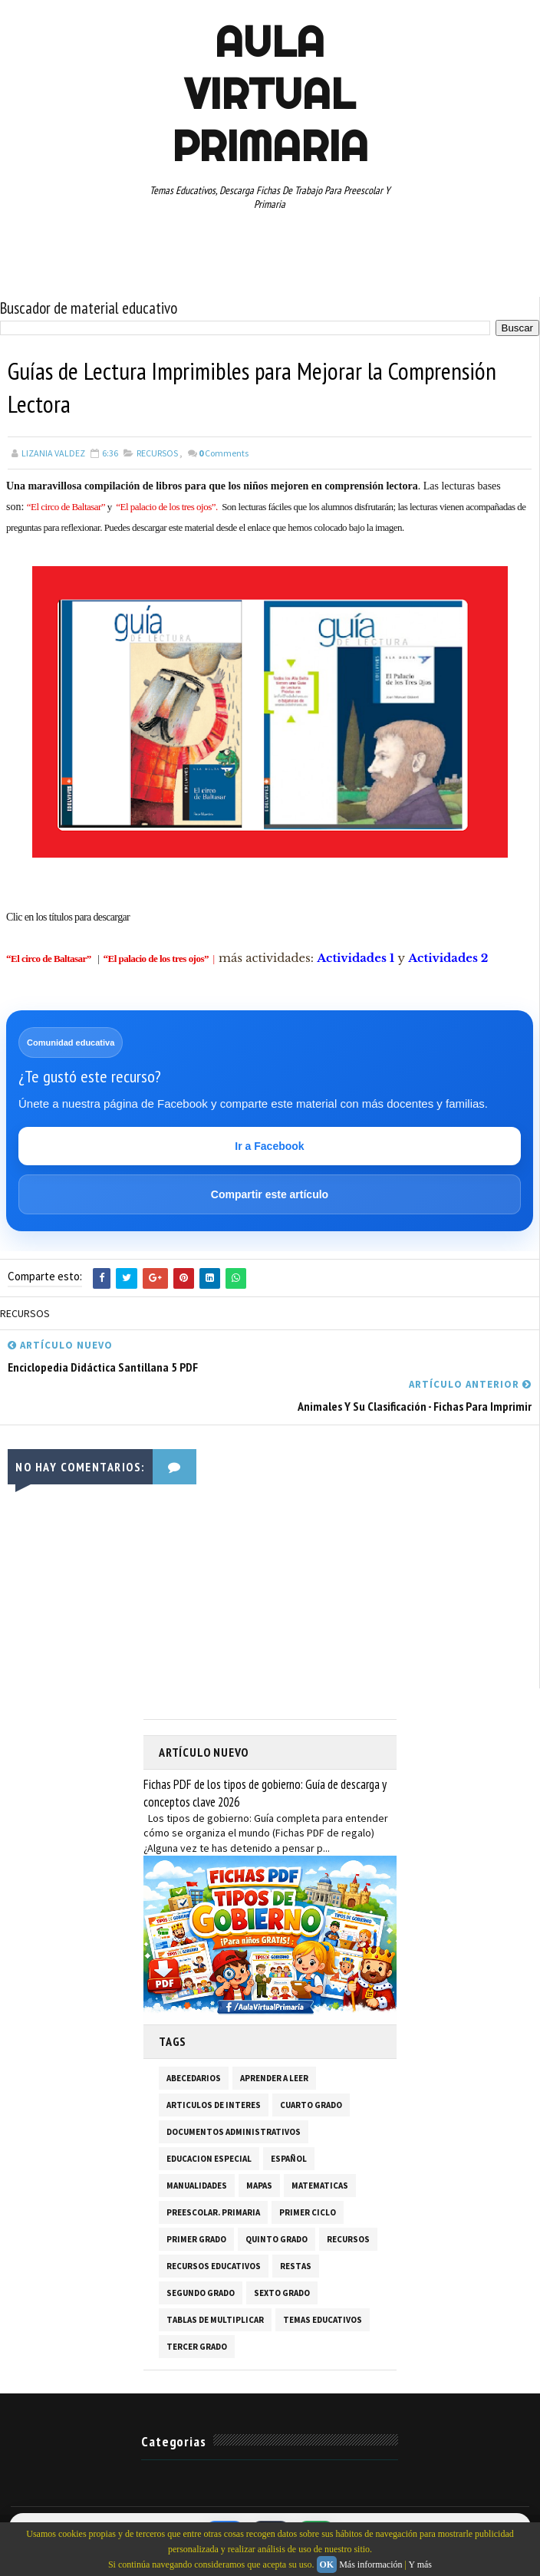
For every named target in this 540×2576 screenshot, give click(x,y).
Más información (370, 2564)
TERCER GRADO (196, 2347)
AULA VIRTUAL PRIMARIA (270, 93)
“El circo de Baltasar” (48, 958)
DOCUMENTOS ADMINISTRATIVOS (233, 2132)
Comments (224, 453)
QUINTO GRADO (276, 2240)
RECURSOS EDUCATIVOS (213, 2266)
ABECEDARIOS (193, 2079)
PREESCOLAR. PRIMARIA (213, 2213)
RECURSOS (157, 453)
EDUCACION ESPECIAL (209, 2159)
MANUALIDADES (196, 2186)
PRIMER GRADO (196, 2240)
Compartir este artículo (269, 1195)
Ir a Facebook (269, 1147)
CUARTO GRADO (311, 2105)
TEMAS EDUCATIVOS (322, 2320)
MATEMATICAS (319, 2186)
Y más (420, 2564)
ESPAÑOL (289, 2159)
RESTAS (295, 2266)
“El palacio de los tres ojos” (156, 958)
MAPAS (259, 2186)
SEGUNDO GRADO (200, 2293)
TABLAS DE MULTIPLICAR (215, 2320)
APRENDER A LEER (274, 2079)
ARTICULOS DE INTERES (213, 2105)
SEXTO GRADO (282, 2293)
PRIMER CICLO (307, 2213)
